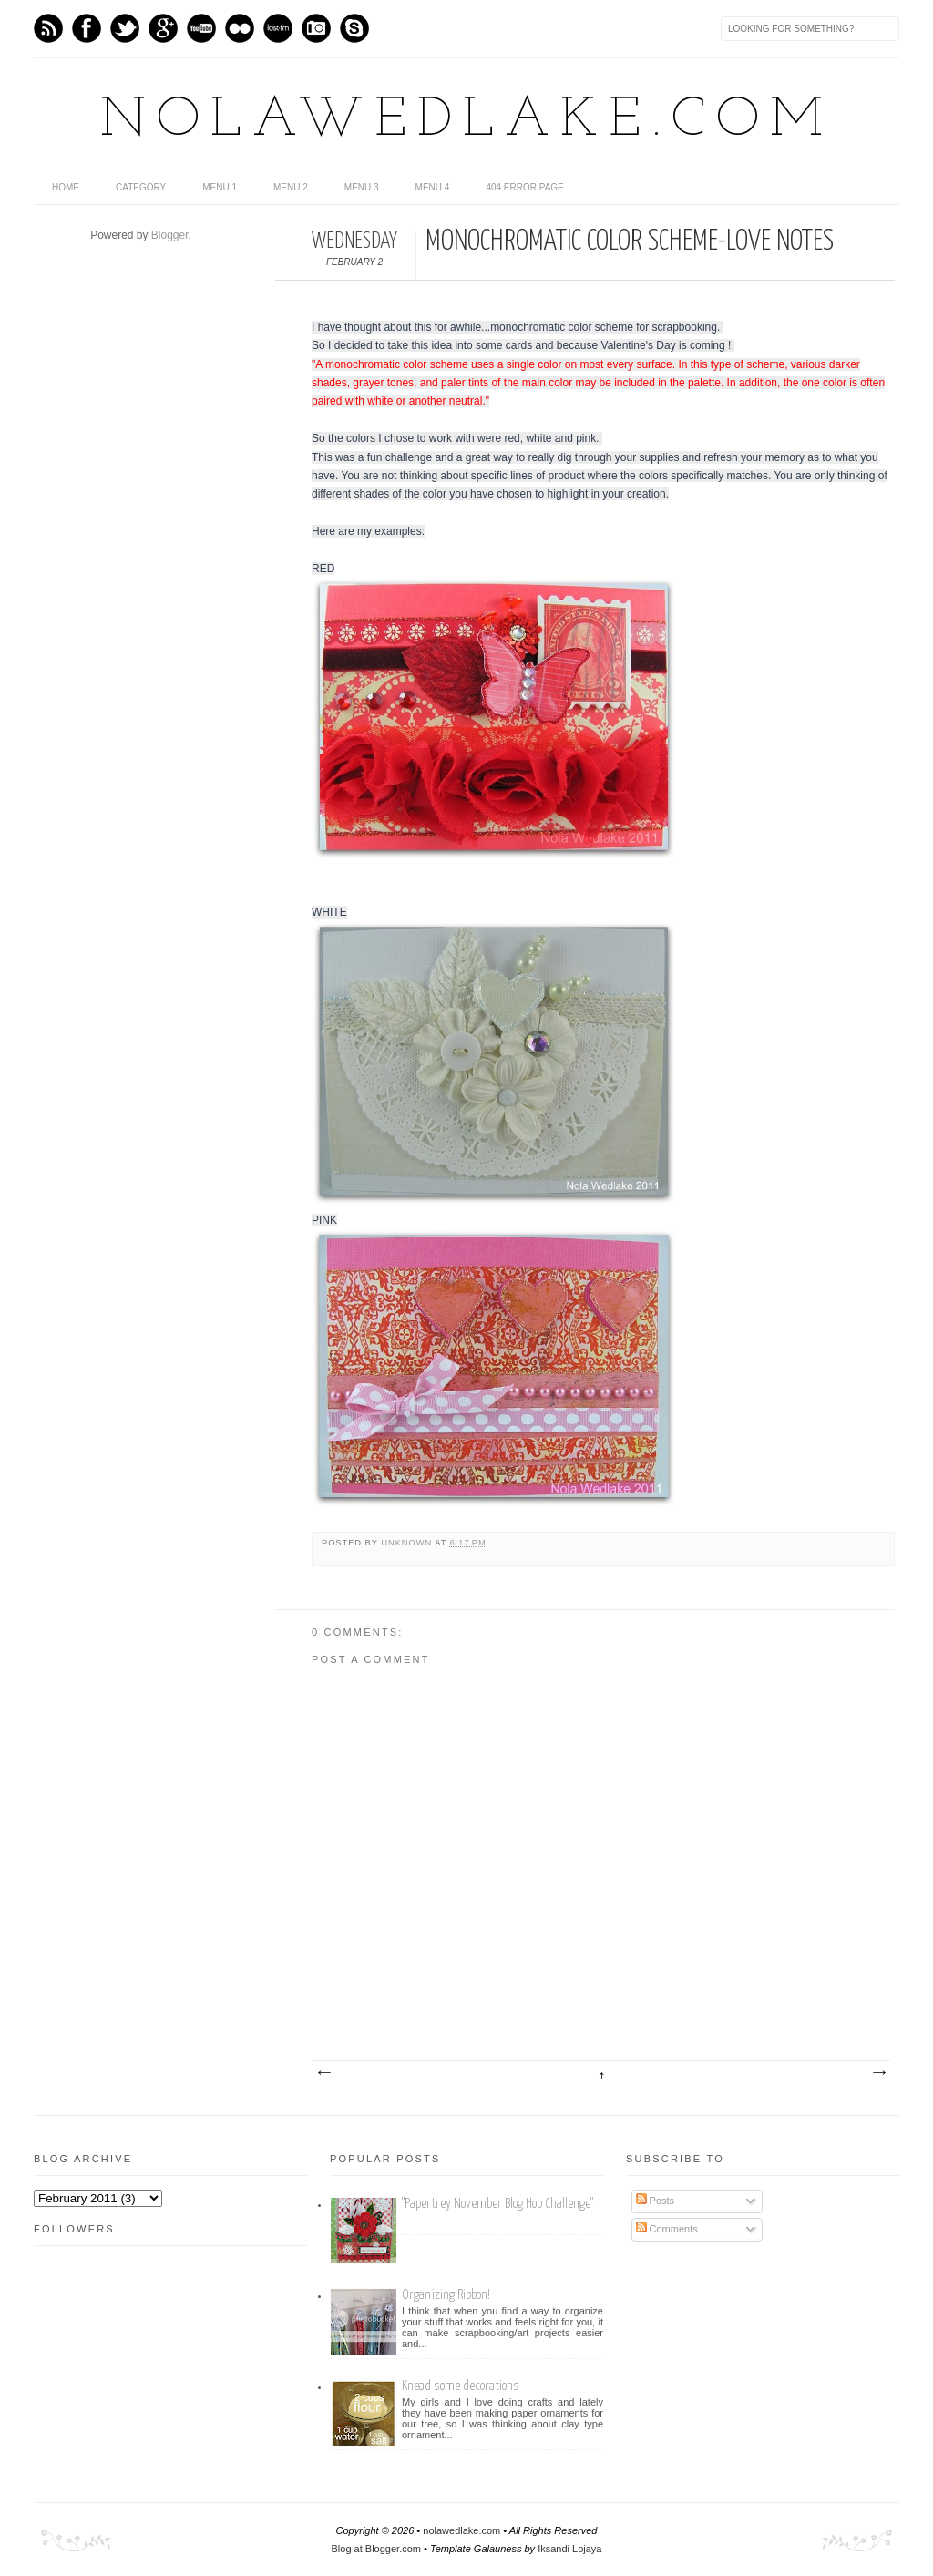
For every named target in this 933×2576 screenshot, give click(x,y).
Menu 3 (361, 187)
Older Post (878, 2073)
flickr (239, 28)
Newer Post (323, 2073)
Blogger (170, 235)
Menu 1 (219, 187)
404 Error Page (524, 187)
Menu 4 (432, 187)
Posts (655, 2200)
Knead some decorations (460, 2386)
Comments (667, 2228)
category (141, 187)
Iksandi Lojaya (569, 2548)
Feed (48, 28)
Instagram (316, 28)
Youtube (201, 28)
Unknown (408, 1542)
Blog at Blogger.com (376, 2548)
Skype (354, 28)
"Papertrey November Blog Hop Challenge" (497, 2204)
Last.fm (277, 28)
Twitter (124, 28)
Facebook (86, 28)
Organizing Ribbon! (446, 2295)
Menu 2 (290, 187)
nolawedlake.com (467, 121)
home (65, 187)
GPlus (163, 28)
